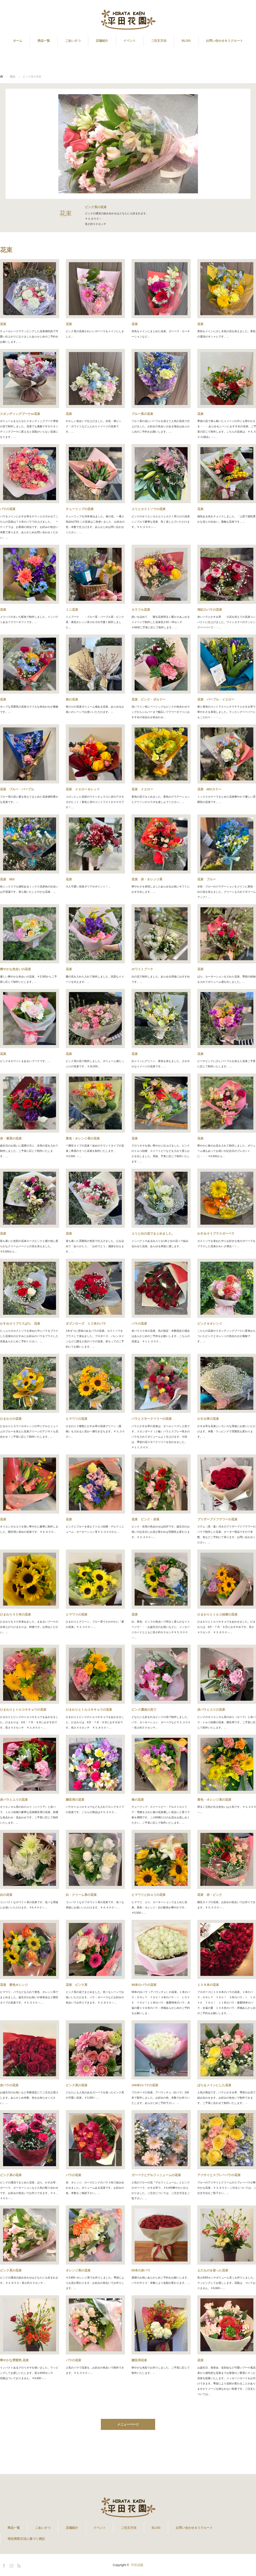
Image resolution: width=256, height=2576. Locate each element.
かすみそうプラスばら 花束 (20, 1323)
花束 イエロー (142, 789)
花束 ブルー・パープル (17, 789)
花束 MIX (7, 879)
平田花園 (137, 2565)
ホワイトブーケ (142, 969)
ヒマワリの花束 (76, 1418)
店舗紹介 (102, 40)
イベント (129, 40)
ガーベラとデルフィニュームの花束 (156, 2175)
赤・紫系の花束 (11, 1138)
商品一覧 (44, 40)
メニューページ (128, 2424)
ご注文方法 (158, 40)
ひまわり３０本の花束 (15, 1614)
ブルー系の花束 (142, 414)
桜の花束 (72, 699)
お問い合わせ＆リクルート (224, 40)
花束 (3, 324)
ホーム (17, 40)
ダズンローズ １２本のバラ (86, 1323)
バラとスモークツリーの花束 (152, 1418)
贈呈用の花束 (75, 1799)
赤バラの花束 (9, 2085)
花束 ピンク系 (76, 1985)
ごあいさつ (73, 40)
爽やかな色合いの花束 (15, 969)
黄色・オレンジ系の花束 (83, 1138)
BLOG (186, 40)
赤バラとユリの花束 (14, 1799)
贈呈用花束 (139, 2360)
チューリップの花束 (80, 509)
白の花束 (6, 1894)
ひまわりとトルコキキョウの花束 (23, 1709)
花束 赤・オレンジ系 (147, 879)
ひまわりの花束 (11, 1418)
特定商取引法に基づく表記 (26, 2538)
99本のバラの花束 (144, 1985)
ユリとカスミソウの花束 (149, 509)
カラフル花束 (141, 609)
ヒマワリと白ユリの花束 (149, 1894)
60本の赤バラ (141, 2270)
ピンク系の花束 (76, 2085)
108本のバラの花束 (145, 2085)
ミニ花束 (72, 609)
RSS (18, 2565)
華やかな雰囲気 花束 (14, 2360)
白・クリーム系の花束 (81, 1894)
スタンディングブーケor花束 (20, 414)
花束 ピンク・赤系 (145, 1519)
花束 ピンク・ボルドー (149, 699)
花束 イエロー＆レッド (83, 789)
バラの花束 (7, 509)
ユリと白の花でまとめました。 (153, 1233)
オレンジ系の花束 (78, 2270)
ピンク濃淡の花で (144, 1709)
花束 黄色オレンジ (14, 1985)
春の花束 (138, 1799)
